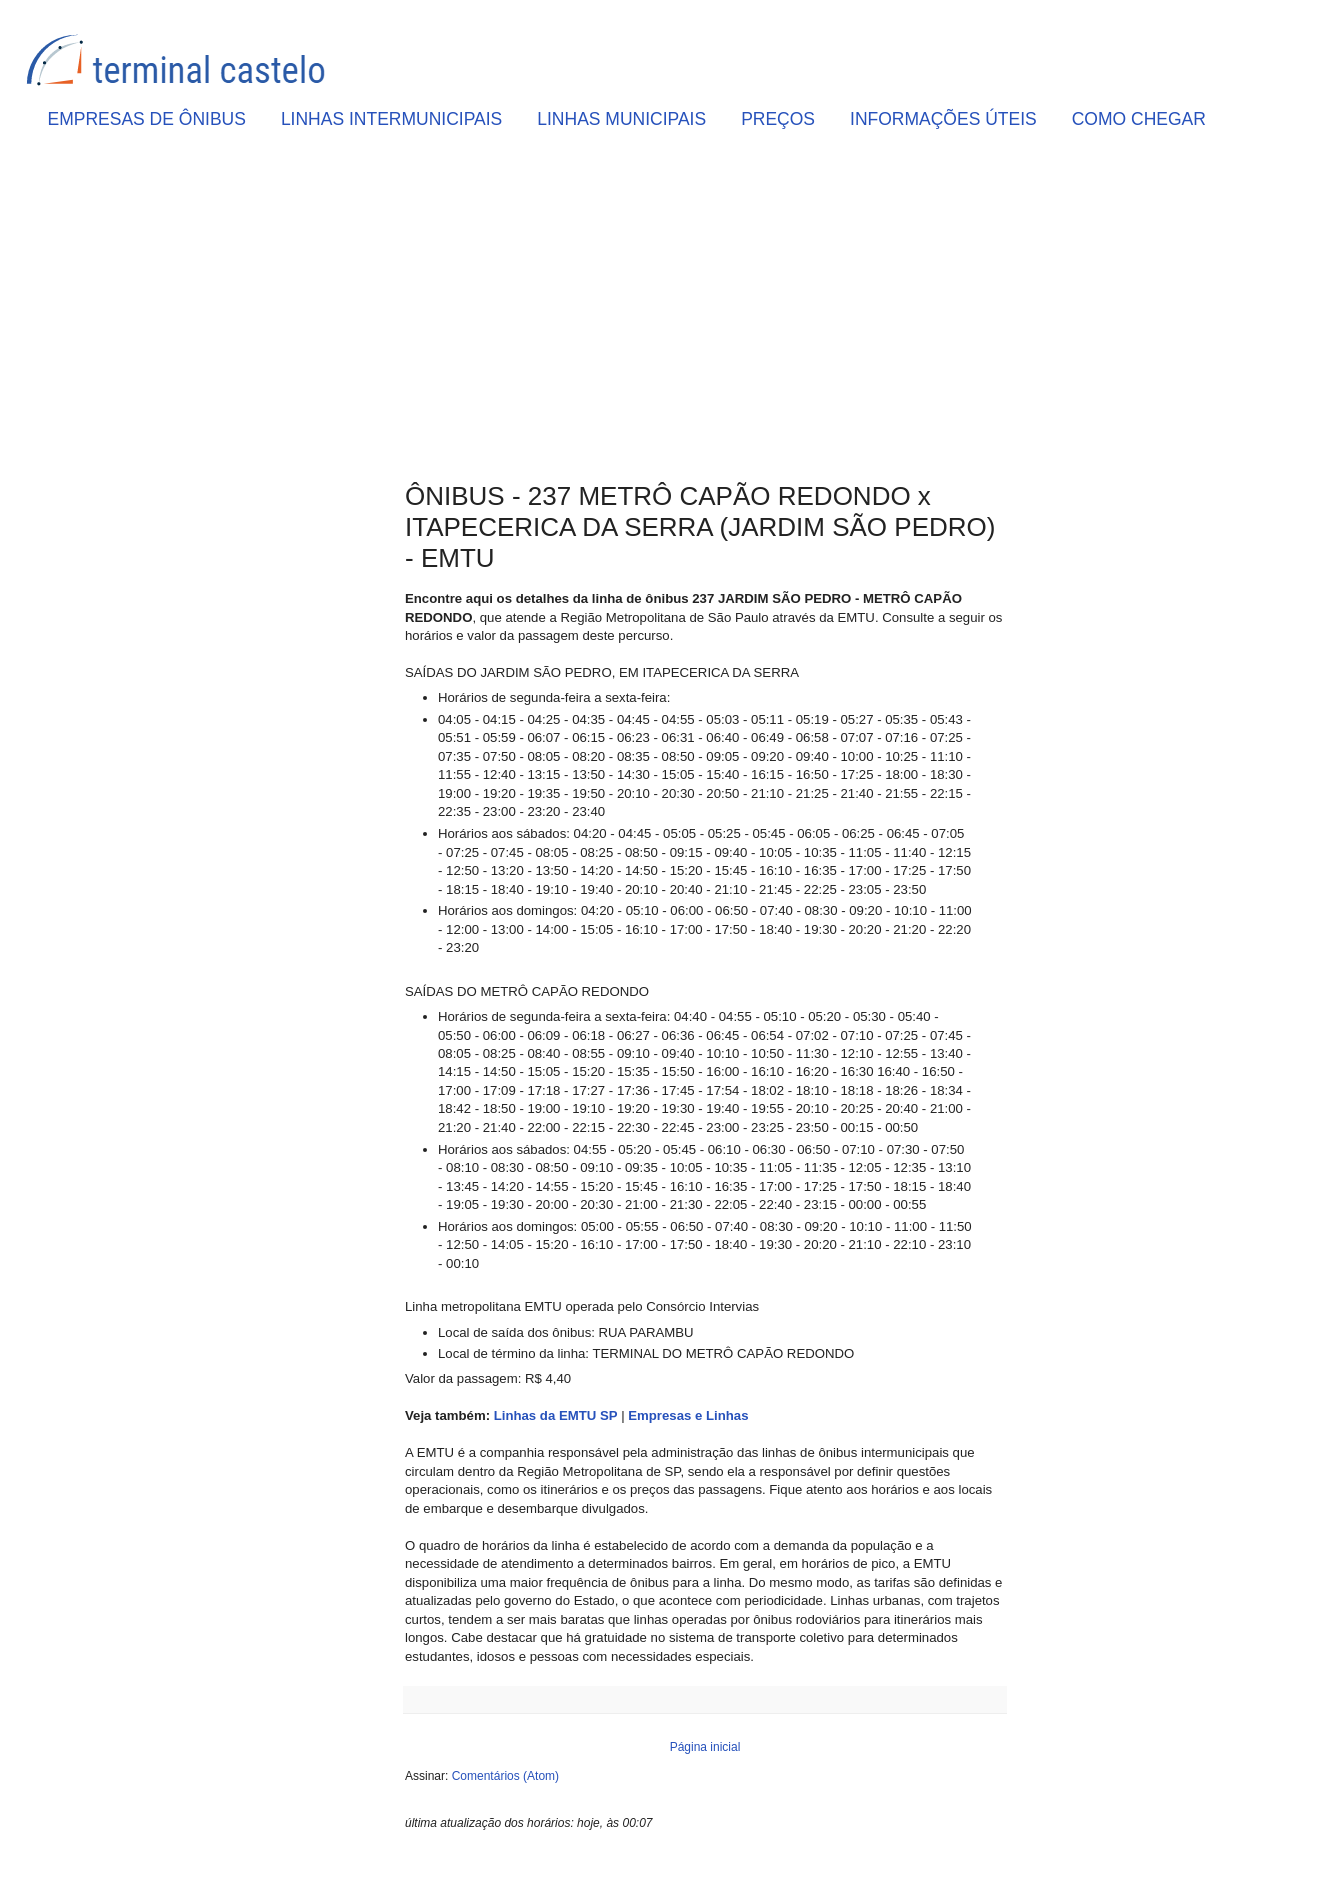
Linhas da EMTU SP (556, 1415)
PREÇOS (778, 119)
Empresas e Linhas (688, 1415)
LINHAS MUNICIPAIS (621, 119)
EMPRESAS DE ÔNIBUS (147, 119)
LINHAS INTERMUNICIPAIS (391, 119)
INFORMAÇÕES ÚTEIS (943, 119)
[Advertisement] (705, 311)
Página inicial (705, 1747)
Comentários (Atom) (505, 1776)
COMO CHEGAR (1139, 119)
